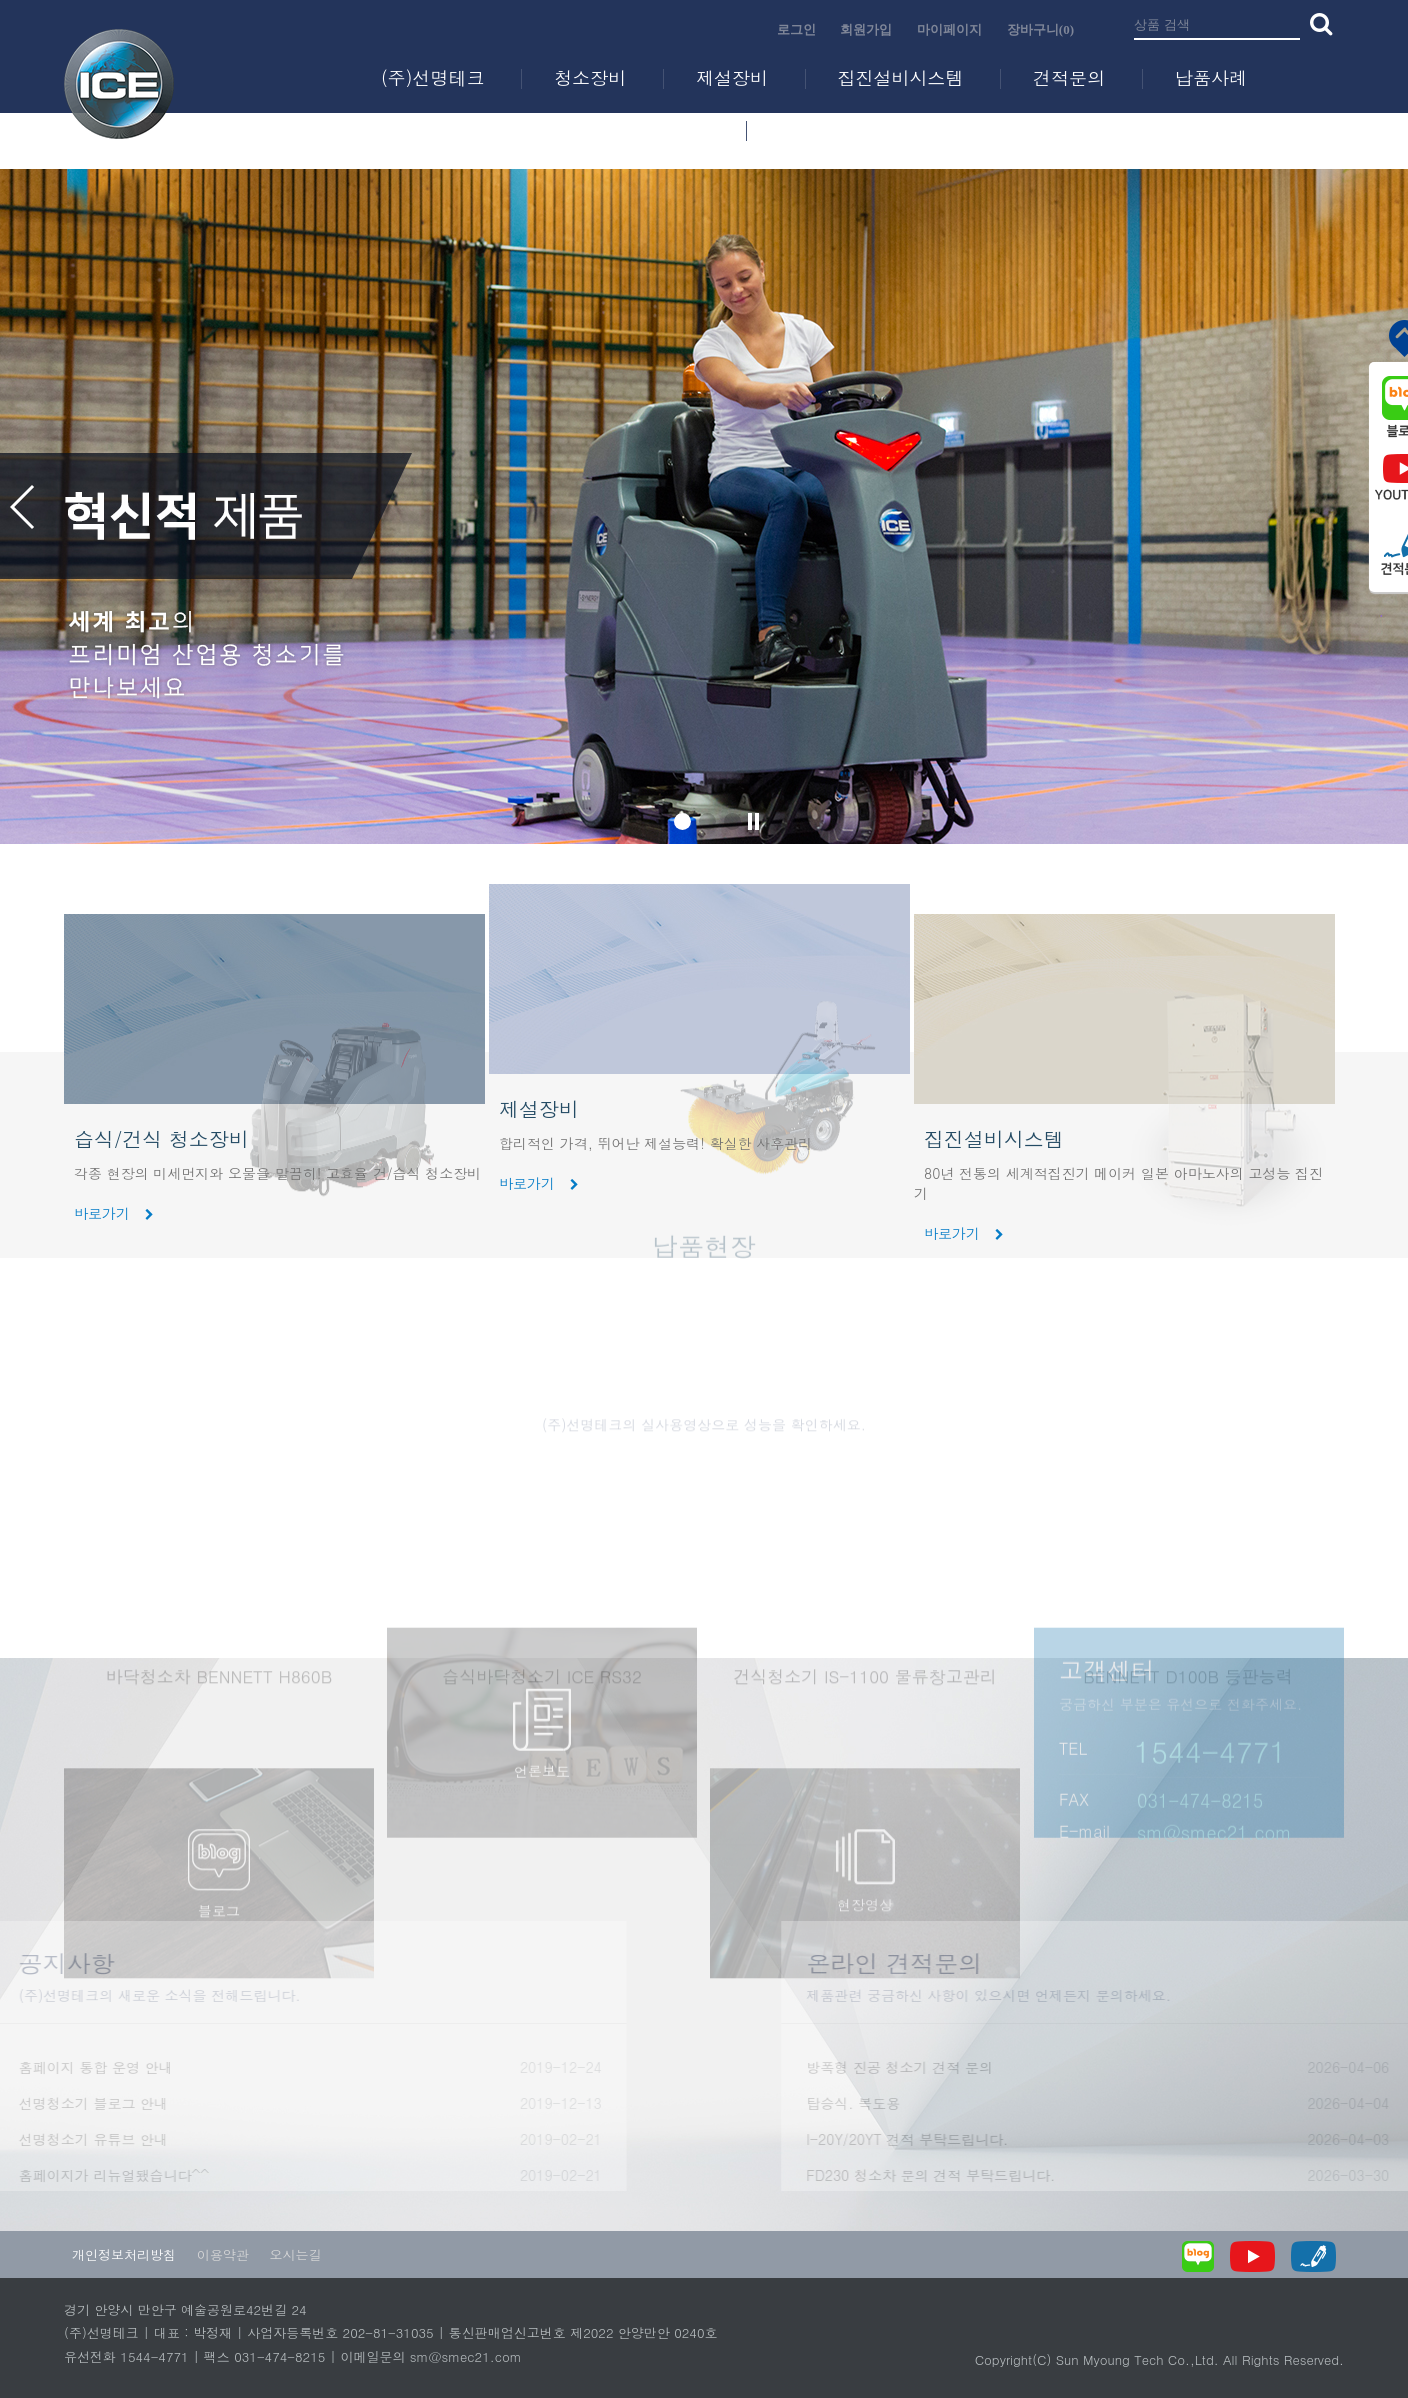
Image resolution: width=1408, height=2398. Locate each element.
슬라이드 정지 (754, 821)
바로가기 (539, 1183)
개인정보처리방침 (124, 2254)
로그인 (796, 29)
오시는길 (295, 2254)
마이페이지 (949, 29)
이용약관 (223, 2254)
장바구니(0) (1040, 29)
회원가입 (866, 29)
